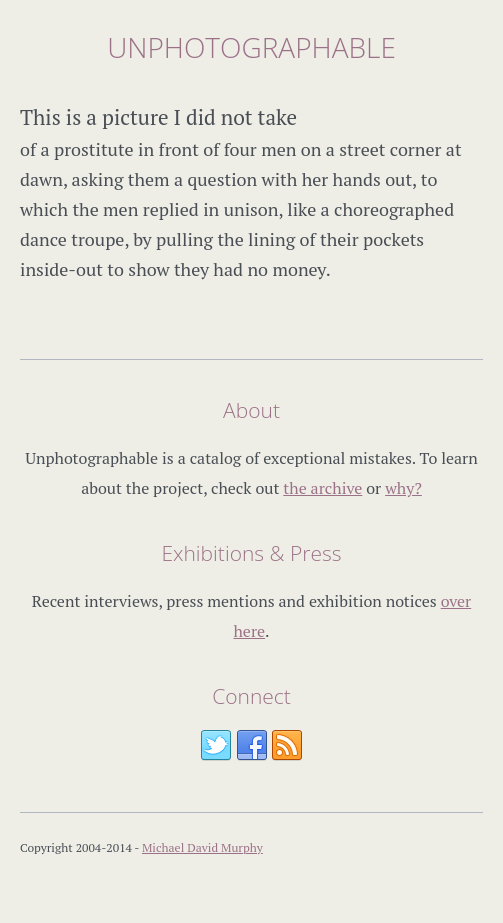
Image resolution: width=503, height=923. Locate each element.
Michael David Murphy (202, 847)
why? (403, 488)
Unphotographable (251, 47)
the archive (322, 488)
